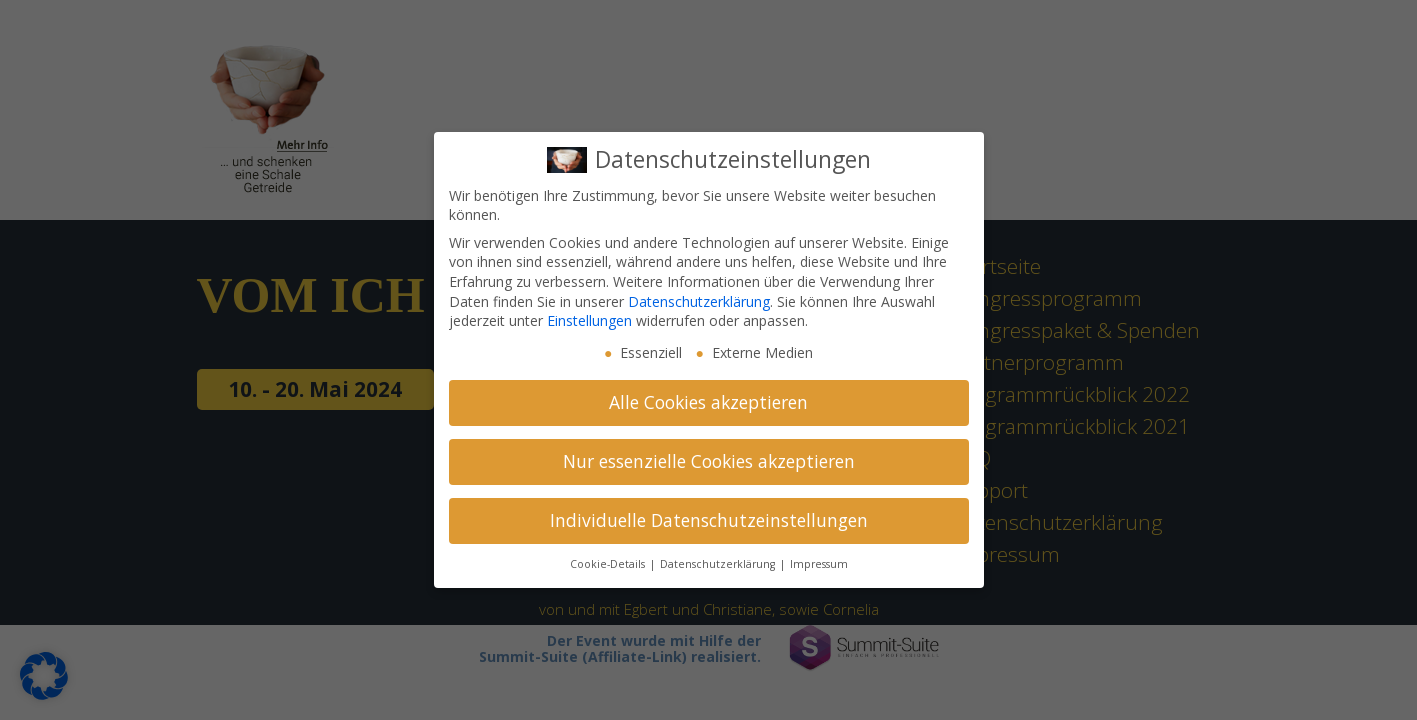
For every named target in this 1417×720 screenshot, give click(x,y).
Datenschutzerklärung (699, 301)
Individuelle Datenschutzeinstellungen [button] (709, 520)
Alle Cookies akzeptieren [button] (708, 402)
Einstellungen (589, 320)
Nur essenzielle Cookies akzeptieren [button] (709, 461)
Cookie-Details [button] (609, 564)
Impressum (819, 564)
